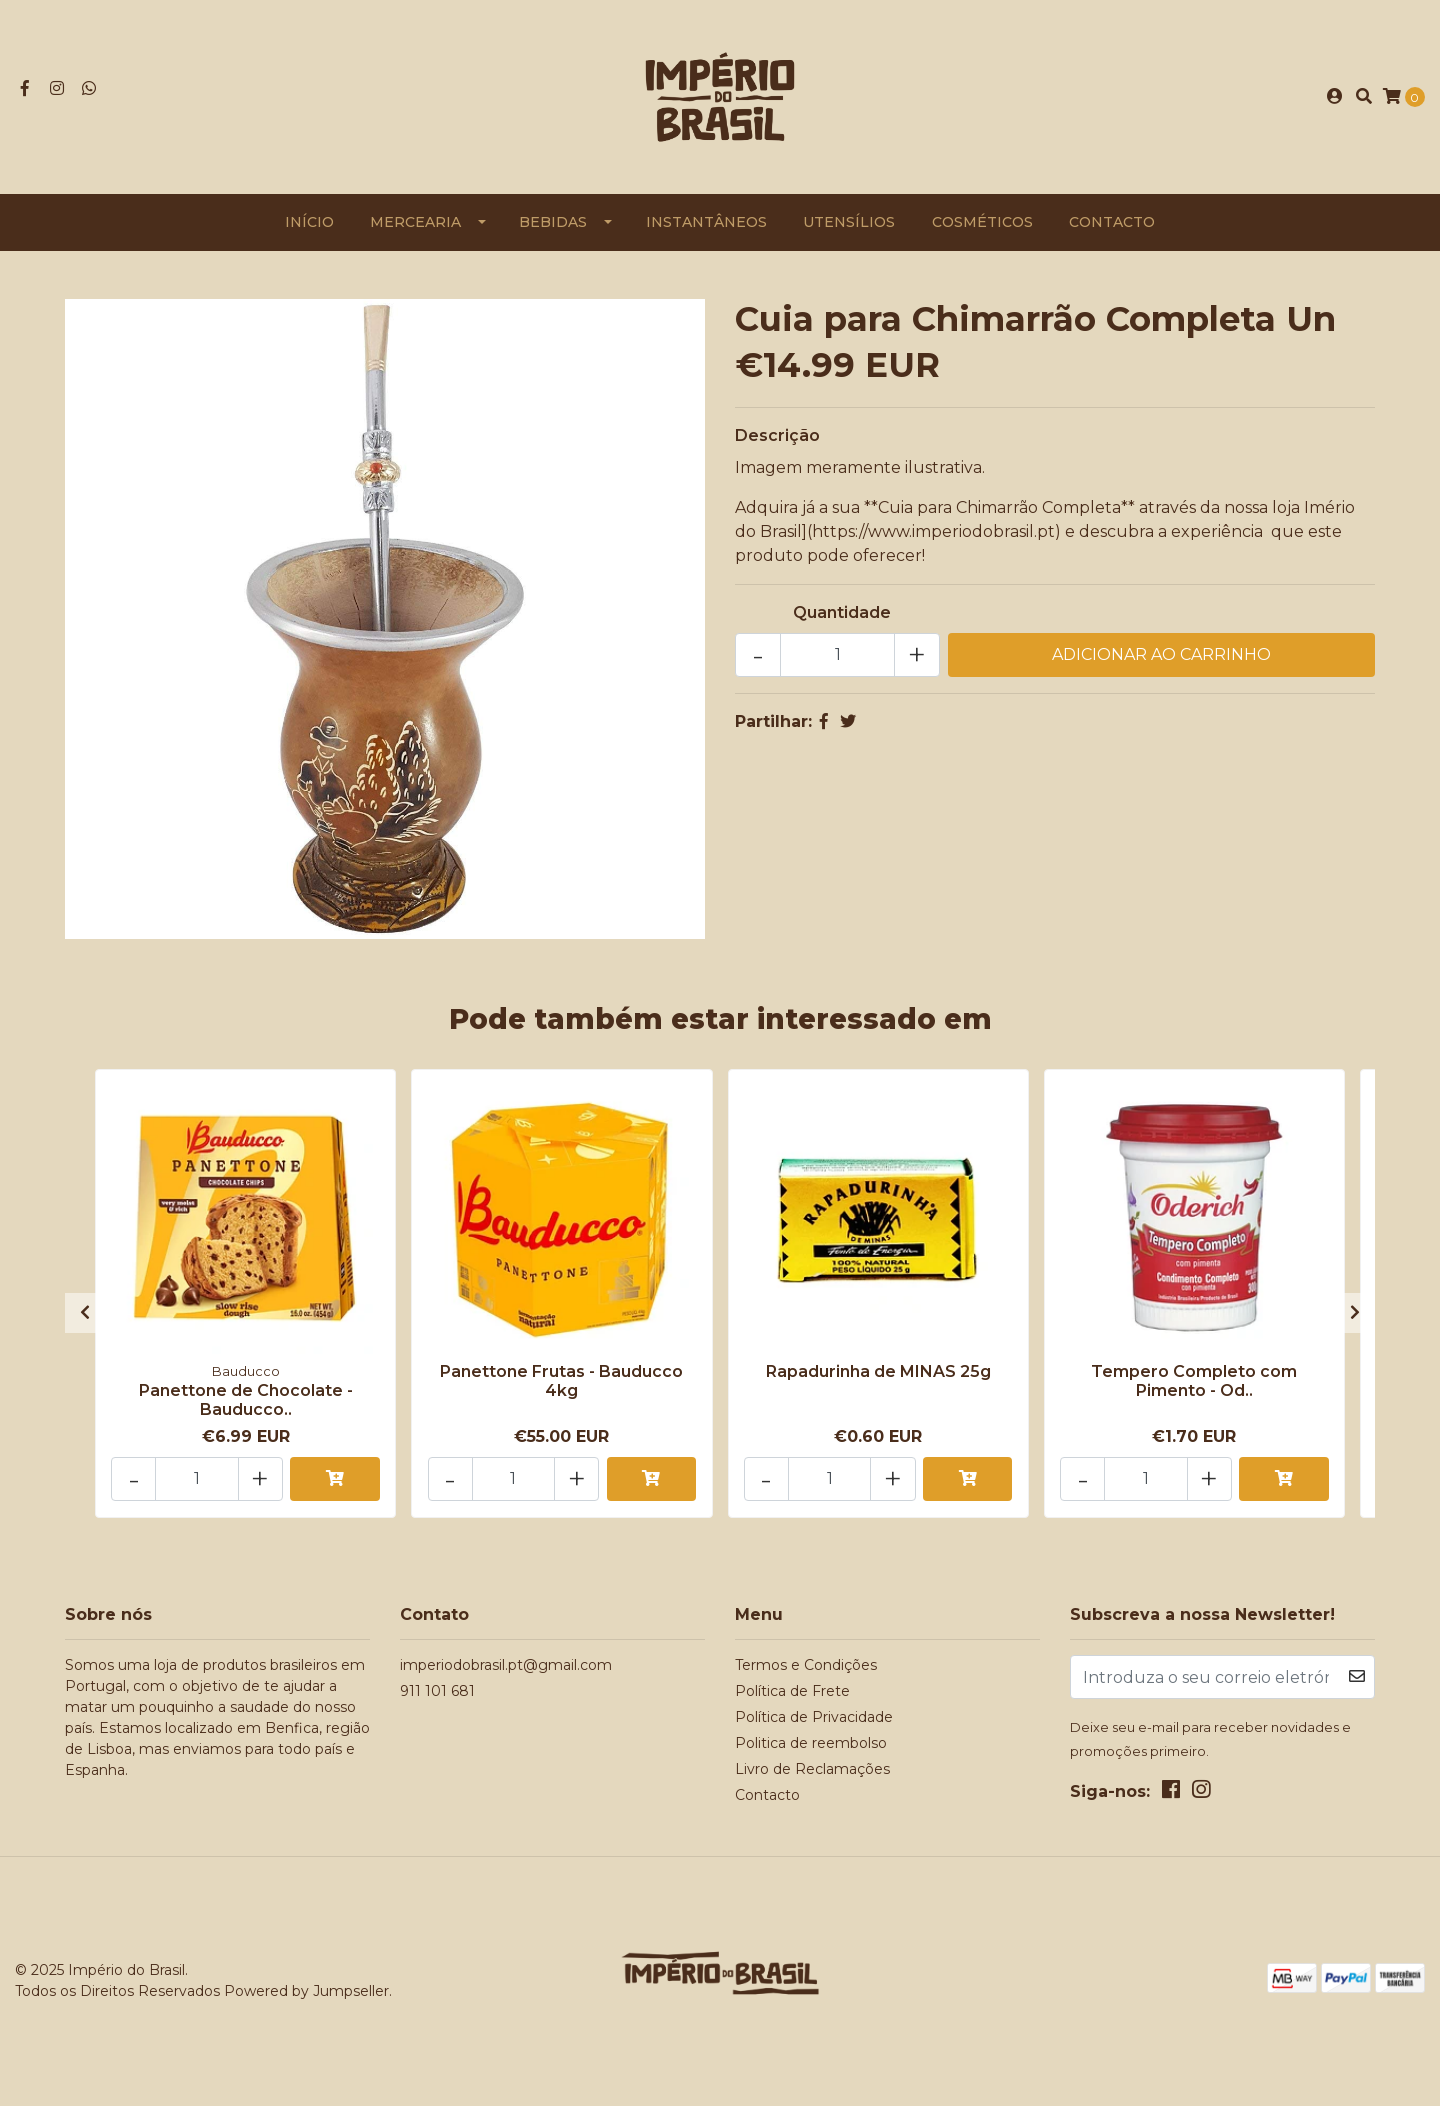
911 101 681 (437, 1692)
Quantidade (842, 616)
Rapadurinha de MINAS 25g (878, 1374)
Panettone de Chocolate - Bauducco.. (246, 1403)
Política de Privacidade (814, 1718)
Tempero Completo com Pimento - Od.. (1194, 1384)
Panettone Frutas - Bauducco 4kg (561, 1384)
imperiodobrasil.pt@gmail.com (506, 1666)
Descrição (777, 439)
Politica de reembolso (811, 1744)
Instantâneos (706, 226)
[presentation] (85, 1315)
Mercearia (415, 226)
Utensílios (849, 226)
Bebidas (553, 226)
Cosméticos (982, 226)
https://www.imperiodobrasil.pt (933, 535)
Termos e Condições (806, 1666)
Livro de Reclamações (812, 1770)
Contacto (1112, 226)
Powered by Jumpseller (306, 1992)
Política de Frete (792, 1692)
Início (309, 226)
